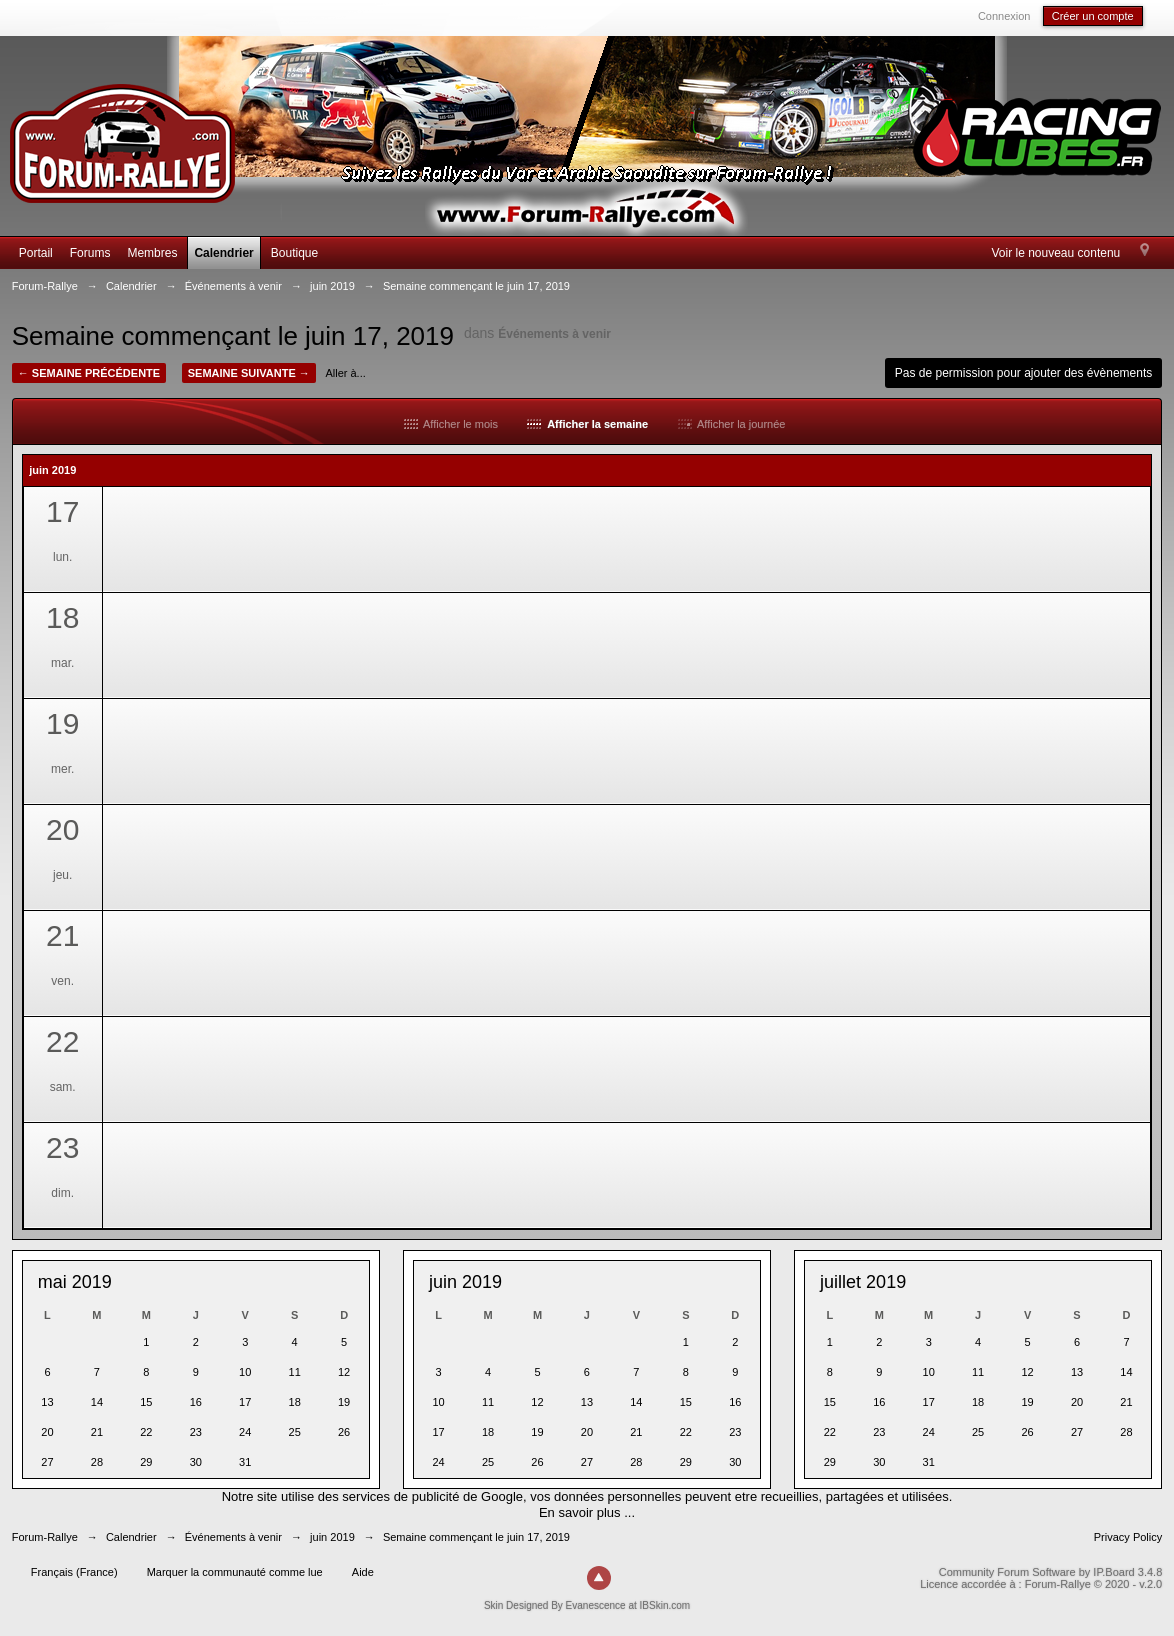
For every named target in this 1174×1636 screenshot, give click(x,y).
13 (47, 1402)
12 (344, 1372)
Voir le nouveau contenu (1055, 253)
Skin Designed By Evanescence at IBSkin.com (587, 1605)
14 (97, 1402)
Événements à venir (554, 334)
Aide (363, 1572)
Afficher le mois (451, 424)
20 (47, 1432)
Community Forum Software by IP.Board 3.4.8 (1051, 1572)
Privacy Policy (1128, 1537)
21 (97, 1432)
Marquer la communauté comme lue (235, 1572)
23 (196, 1432)
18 (295, 1402)
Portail (36, 253)
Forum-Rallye (45, 1537)
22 (146, 1432)
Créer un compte (1093, 16)
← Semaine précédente (89, 373)
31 (245, 1462)
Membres (152, 253)
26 (344, 1432)
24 (245, 1432)
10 (245, 1372)
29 (146, 1462)
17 (245, 1402)
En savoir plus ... (587, 1512)
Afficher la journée (732, 424)
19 (344, 1402)
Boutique (294, 253)
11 (295, 1372)
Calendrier (223, 253)
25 (295, 1432)
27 (47, 1462)
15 (146, 1402)
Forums (90, 253)
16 (196, 1402)
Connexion (1004, 16)
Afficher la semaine (587, 424)
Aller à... (345, 373)
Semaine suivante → (249, 373)
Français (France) (74, 1572)
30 (196, 1462)
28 (97, 1462)
